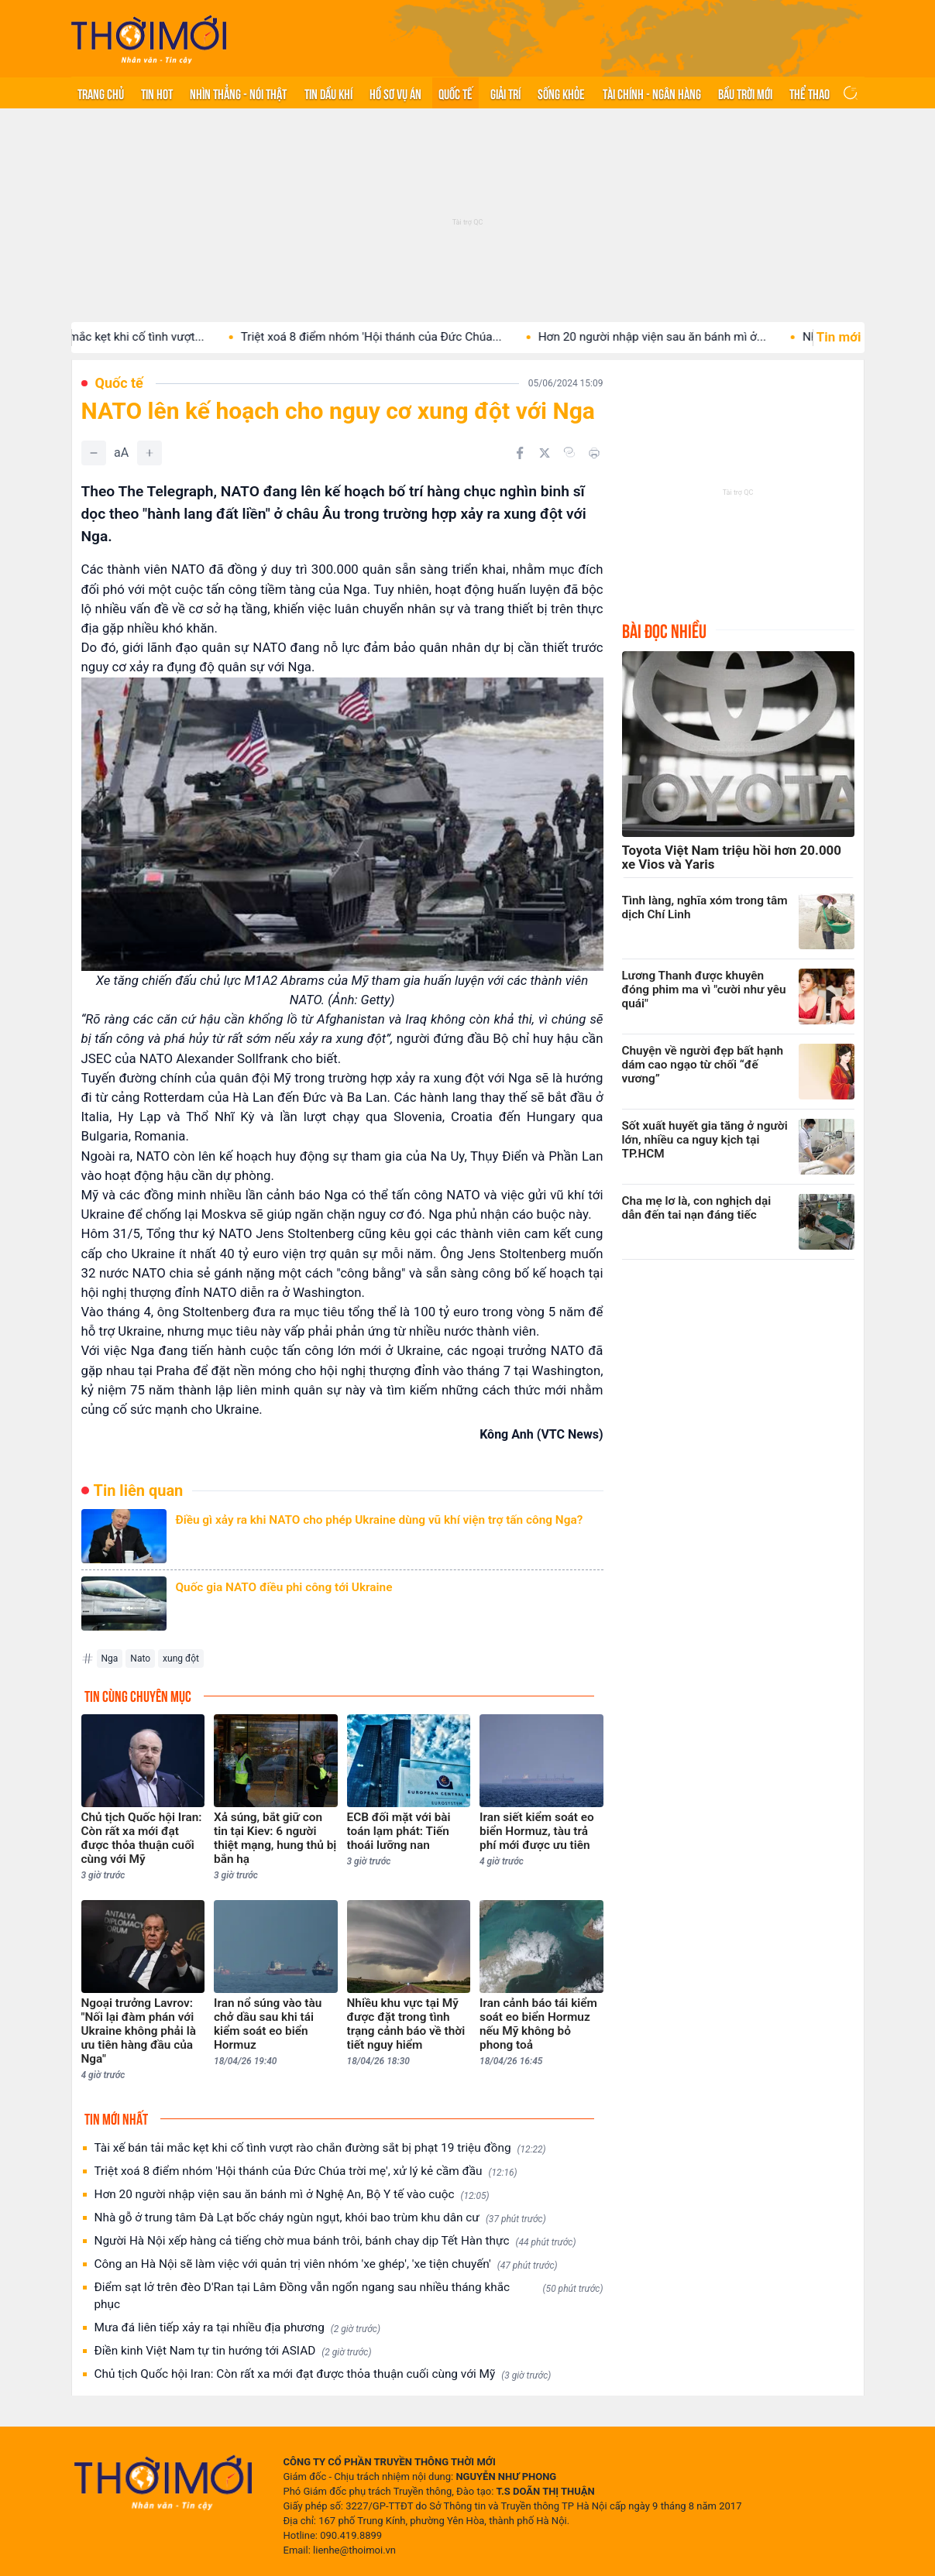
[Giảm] (93, 453)
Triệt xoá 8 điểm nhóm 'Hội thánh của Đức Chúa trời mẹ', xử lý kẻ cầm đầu (306, 2171)
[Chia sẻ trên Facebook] (519, 453)
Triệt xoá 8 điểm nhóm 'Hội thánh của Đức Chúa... (386, 337)
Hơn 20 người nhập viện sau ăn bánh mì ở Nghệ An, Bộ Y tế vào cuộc (292, 2194)
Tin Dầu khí (328, 92)
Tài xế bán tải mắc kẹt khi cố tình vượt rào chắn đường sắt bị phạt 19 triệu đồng (320, 2148)
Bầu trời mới (745, 92)
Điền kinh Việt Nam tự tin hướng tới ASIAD (233, 2351)
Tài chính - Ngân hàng (652, 92)
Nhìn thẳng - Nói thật (238, 92)
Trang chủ (100, 92)
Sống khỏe (561, 92)
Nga (110, 1658)
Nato (140, 1658)
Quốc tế (455, 92)
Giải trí (505, 92)
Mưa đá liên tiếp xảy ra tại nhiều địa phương (237, 2327)
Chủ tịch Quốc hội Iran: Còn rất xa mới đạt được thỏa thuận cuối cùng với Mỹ (323, 2374)
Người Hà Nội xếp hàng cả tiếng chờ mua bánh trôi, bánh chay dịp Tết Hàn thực (335, 2241)
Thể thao (809, 92)
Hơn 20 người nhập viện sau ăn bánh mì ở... (667, 337)
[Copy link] (569, 452)
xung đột (181, 1658)
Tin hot (157, 92)
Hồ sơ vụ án (395, 92)
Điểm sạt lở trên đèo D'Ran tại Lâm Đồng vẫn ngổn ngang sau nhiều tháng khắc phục (349, 2295)
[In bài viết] (594, 453)
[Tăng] (149, 453)
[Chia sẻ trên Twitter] (544, 453)
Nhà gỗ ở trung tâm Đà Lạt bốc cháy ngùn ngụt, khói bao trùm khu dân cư (320, 2218)
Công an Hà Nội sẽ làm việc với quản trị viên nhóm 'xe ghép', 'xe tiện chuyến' (326, 2264)
